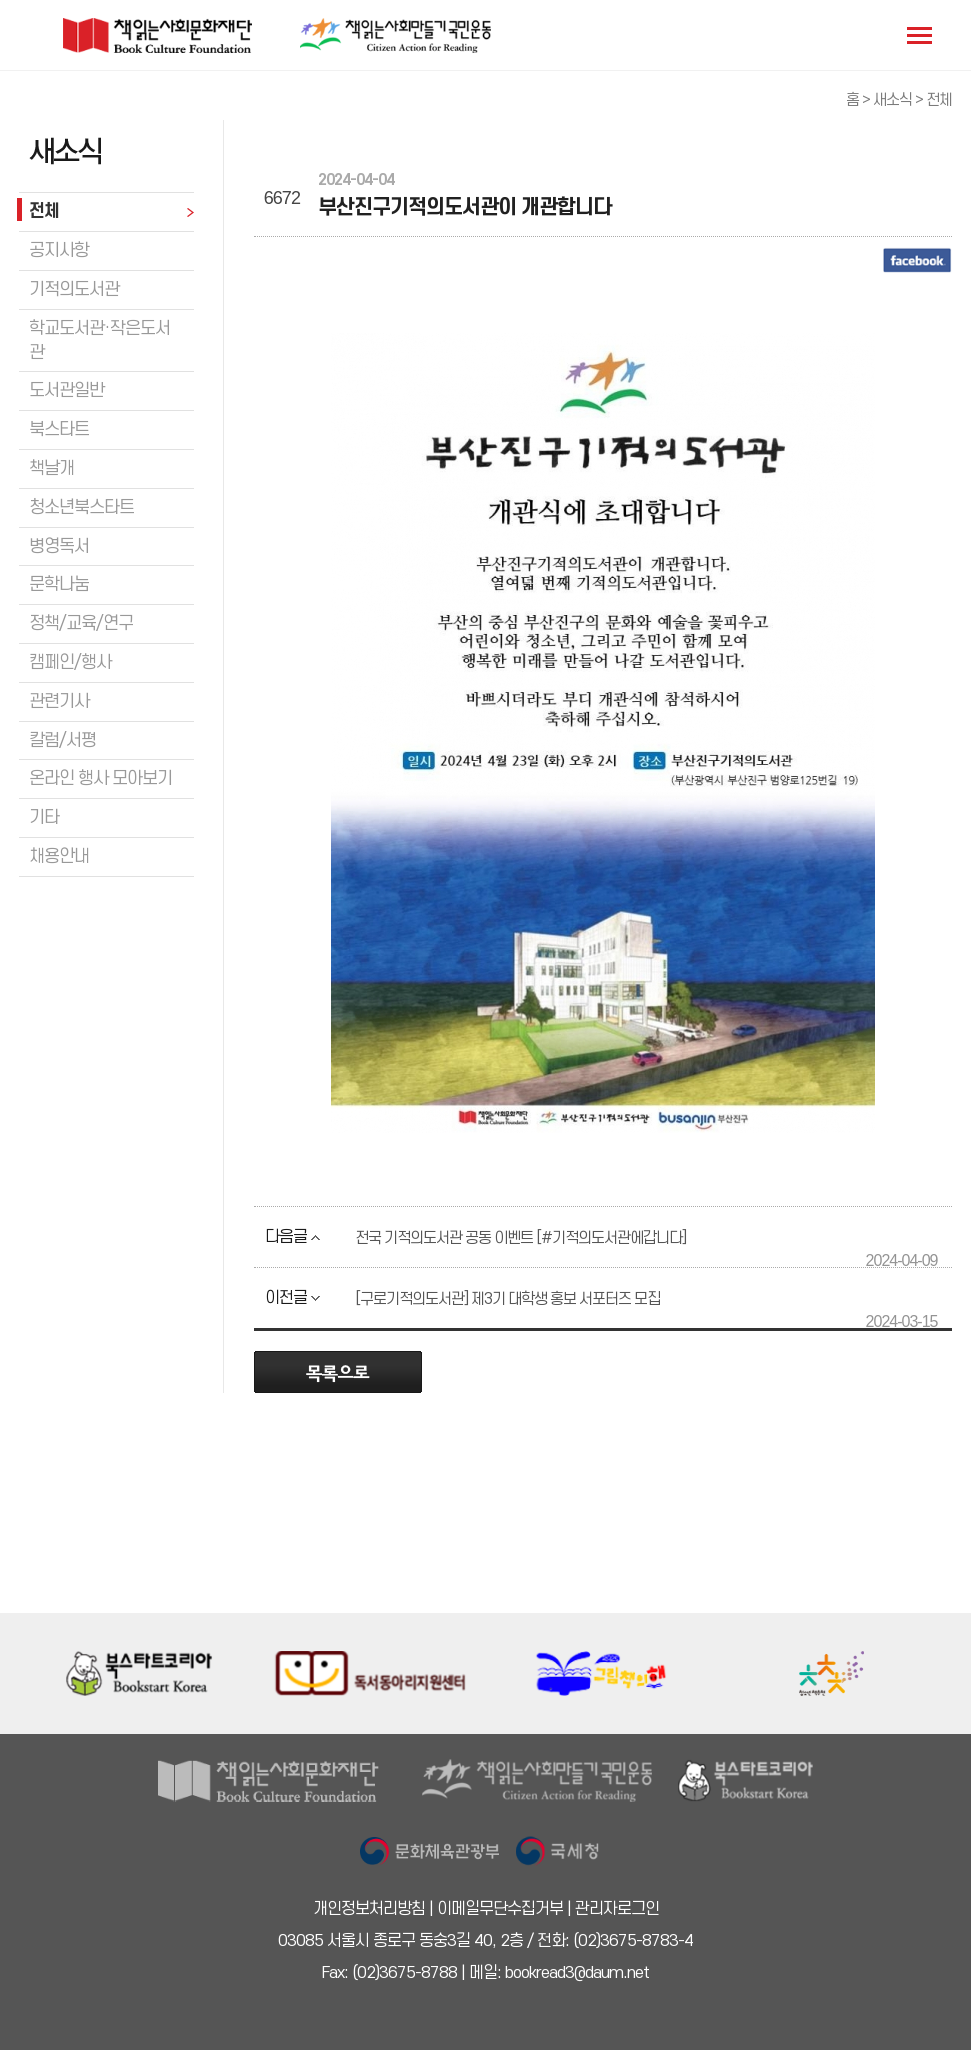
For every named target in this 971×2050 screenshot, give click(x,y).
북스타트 (59, 429)
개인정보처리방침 (369, 1909)
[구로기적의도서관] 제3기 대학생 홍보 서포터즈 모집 (507, 1299)
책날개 (51, 468)
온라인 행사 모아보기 (100, 778)
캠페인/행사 (70, 662)
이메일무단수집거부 (500, 1909)
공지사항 (59, 250)
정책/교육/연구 (81, 623)
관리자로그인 (617, 1909)
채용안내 (59, 856)
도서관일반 (66, 390)
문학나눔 (59, 584)
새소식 (892, 100)
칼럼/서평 (62, 740)
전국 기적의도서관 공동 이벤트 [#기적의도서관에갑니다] (520, 1238)
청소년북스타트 (81, 507)
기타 (44, 817)
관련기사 (59, 701)
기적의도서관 (74, 289)
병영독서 (59, 546)
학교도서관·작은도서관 (99, 340)
